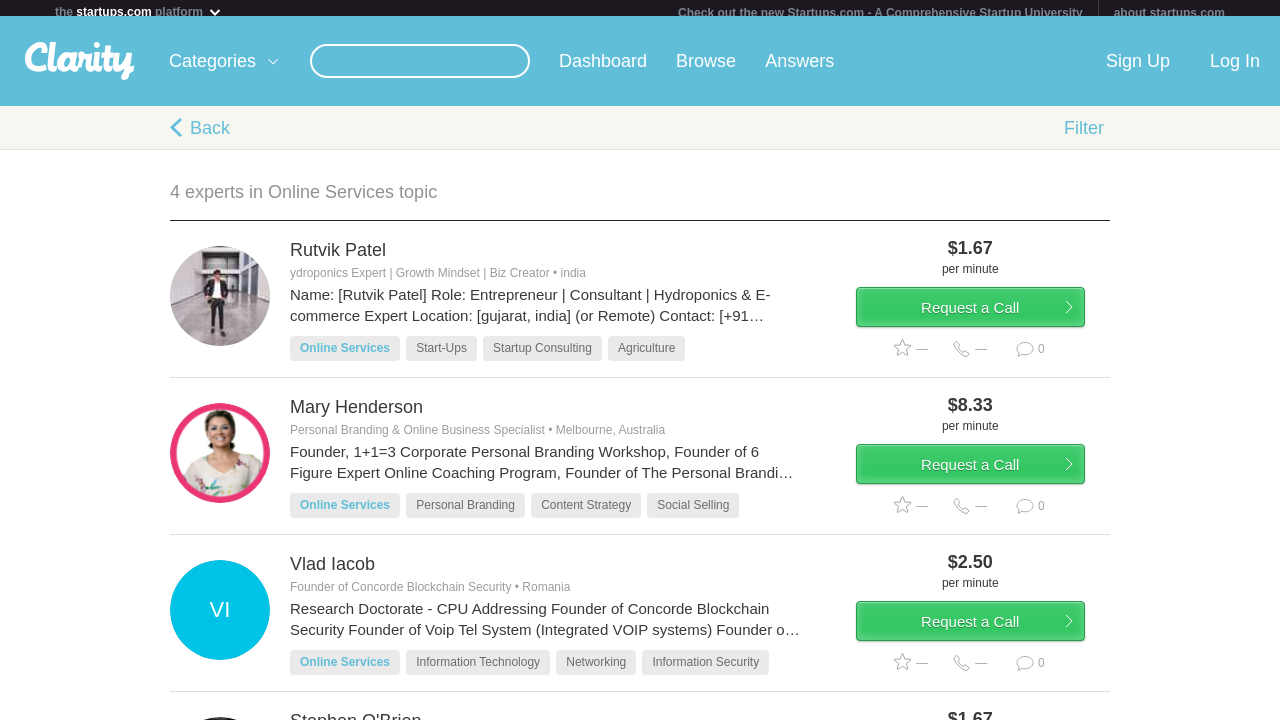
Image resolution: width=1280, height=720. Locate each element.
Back (210, 136)
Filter (1084, 136)
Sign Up (1138, 69)
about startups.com (1169, 13)
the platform (139, 11)
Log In (1235, 69)
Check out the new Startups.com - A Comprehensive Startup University (880, 13)
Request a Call (992, 323)
